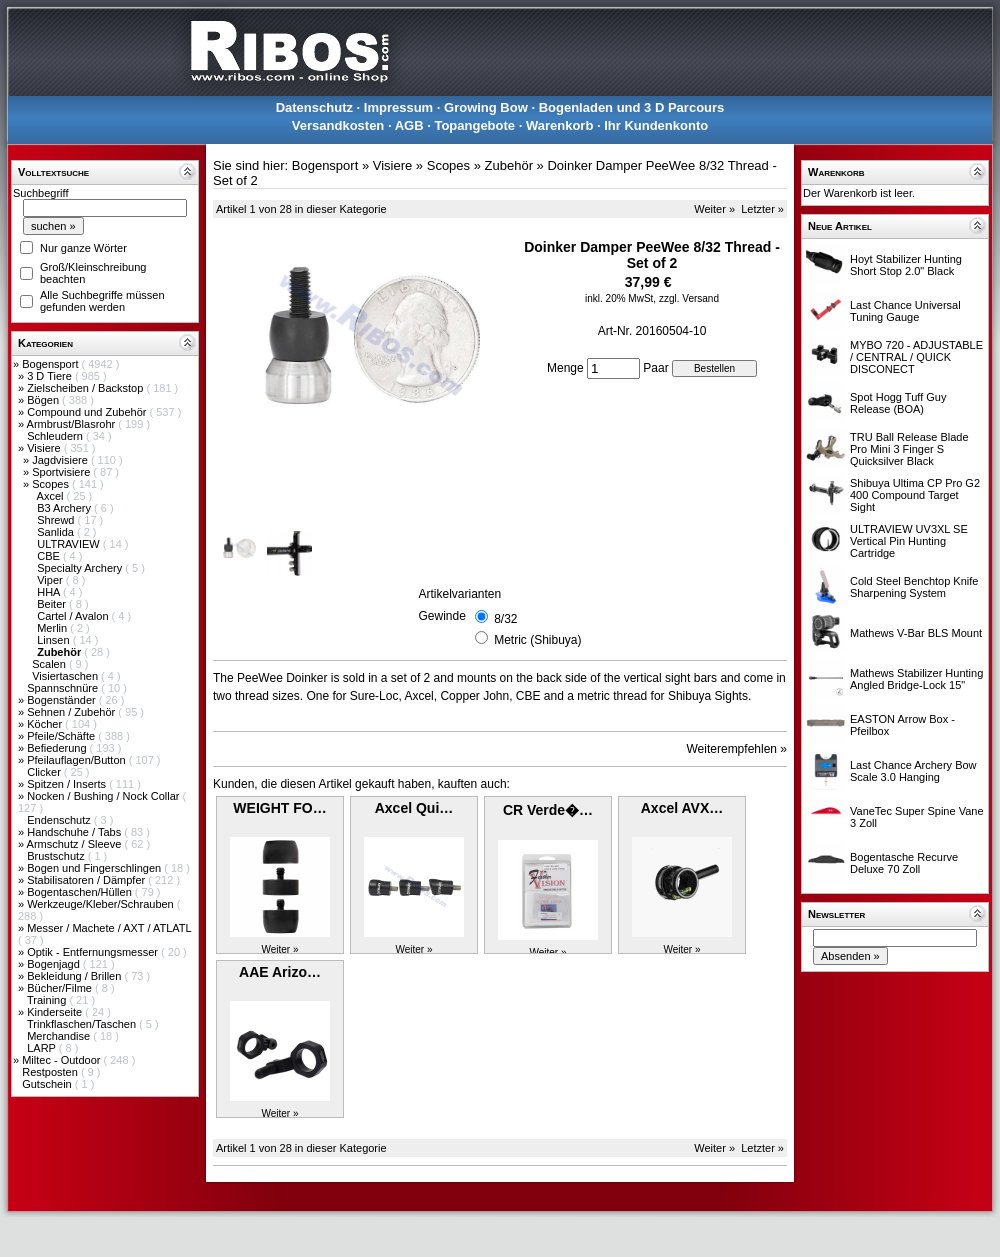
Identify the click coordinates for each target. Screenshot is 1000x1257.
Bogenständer (63, 700)
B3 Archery (65, 508)
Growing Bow (486, 107)
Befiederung (58, 748)
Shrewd (57, 520)
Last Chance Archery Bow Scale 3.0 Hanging (913, 771)
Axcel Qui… (414, 808)
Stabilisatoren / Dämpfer (87, 880)
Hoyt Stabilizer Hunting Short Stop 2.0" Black (906, 265)
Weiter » (714, 209)
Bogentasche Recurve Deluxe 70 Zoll (904, 863)
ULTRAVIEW (70, 544)
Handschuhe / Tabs (75, 832)
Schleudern (56, 436)
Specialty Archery (81, 568)
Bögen (44, 400)
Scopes (52, 484)
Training (48, 1000)
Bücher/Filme (61, 988)
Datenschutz (314, 107)
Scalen (50, 664)
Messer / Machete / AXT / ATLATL (109, 928)
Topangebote (474, 125)
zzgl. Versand (689, 298)
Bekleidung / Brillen (75, 976)
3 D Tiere (51, 376)
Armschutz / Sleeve (76, 844)
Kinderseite (56, 1012)
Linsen (54, 640)
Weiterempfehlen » (737, 749)
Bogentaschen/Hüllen (81, 892)
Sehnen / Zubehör (72, 712)
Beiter (53, 604)
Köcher (46, 724)
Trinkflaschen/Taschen (83, 1024)
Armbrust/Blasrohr (73, 424)
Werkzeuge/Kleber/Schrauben (102, 904)
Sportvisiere (62, 472)
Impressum (398, 107)
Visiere (45, 448)
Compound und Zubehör (88, 412)
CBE (50, 556)
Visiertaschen (66, 676)
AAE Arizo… (280, 972)
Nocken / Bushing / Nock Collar (104, 796)
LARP (43, 1048)
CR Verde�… (548, 810)
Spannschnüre (64, 688)
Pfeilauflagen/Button (78, 760)
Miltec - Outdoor (62, 1060)
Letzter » (762, 209)
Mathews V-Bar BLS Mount (916, 633)
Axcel (52, 496)
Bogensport (51, 364)
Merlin (53, 628)
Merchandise (60, 1036)
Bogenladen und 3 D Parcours (632, 107)
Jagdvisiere (61, 460)
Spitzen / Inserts (68, 784)
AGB (409, 125)
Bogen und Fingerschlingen (95, 868)
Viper (51, 580)
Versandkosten (338, 125)
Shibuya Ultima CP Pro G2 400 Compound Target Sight (915, 495)
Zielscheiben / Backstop (86, 388)
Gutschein (48, 1084)
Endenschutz (60, 820)
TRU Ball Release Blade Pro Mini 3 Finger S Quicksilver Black (909, 449)
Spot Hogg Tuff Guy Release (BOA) (898, 403)
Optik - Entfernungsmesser (94, 952)
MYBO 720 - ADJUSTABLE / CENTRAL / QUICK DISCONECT (916, 357)
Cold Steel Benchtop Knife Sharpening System (914, 587)
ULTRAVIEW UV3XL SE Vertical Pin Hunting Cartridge (909, 541)
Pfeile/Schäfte (62, 736)
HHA (50, 592)
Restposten (51, 1072)
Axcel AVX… (682, 808)
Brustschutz (57, 856)
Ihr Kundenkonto (656, 125)
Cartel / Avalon (74, 616)
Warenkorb (559, 125)
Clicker (45, 772)
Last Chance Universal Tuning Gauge (905, 311)
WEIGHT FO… (279, 808)
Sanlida (57, 532)
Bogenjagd (55, 964)
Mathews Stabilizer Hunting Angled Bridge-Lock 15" (916, 679)
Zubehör (509, 165)
